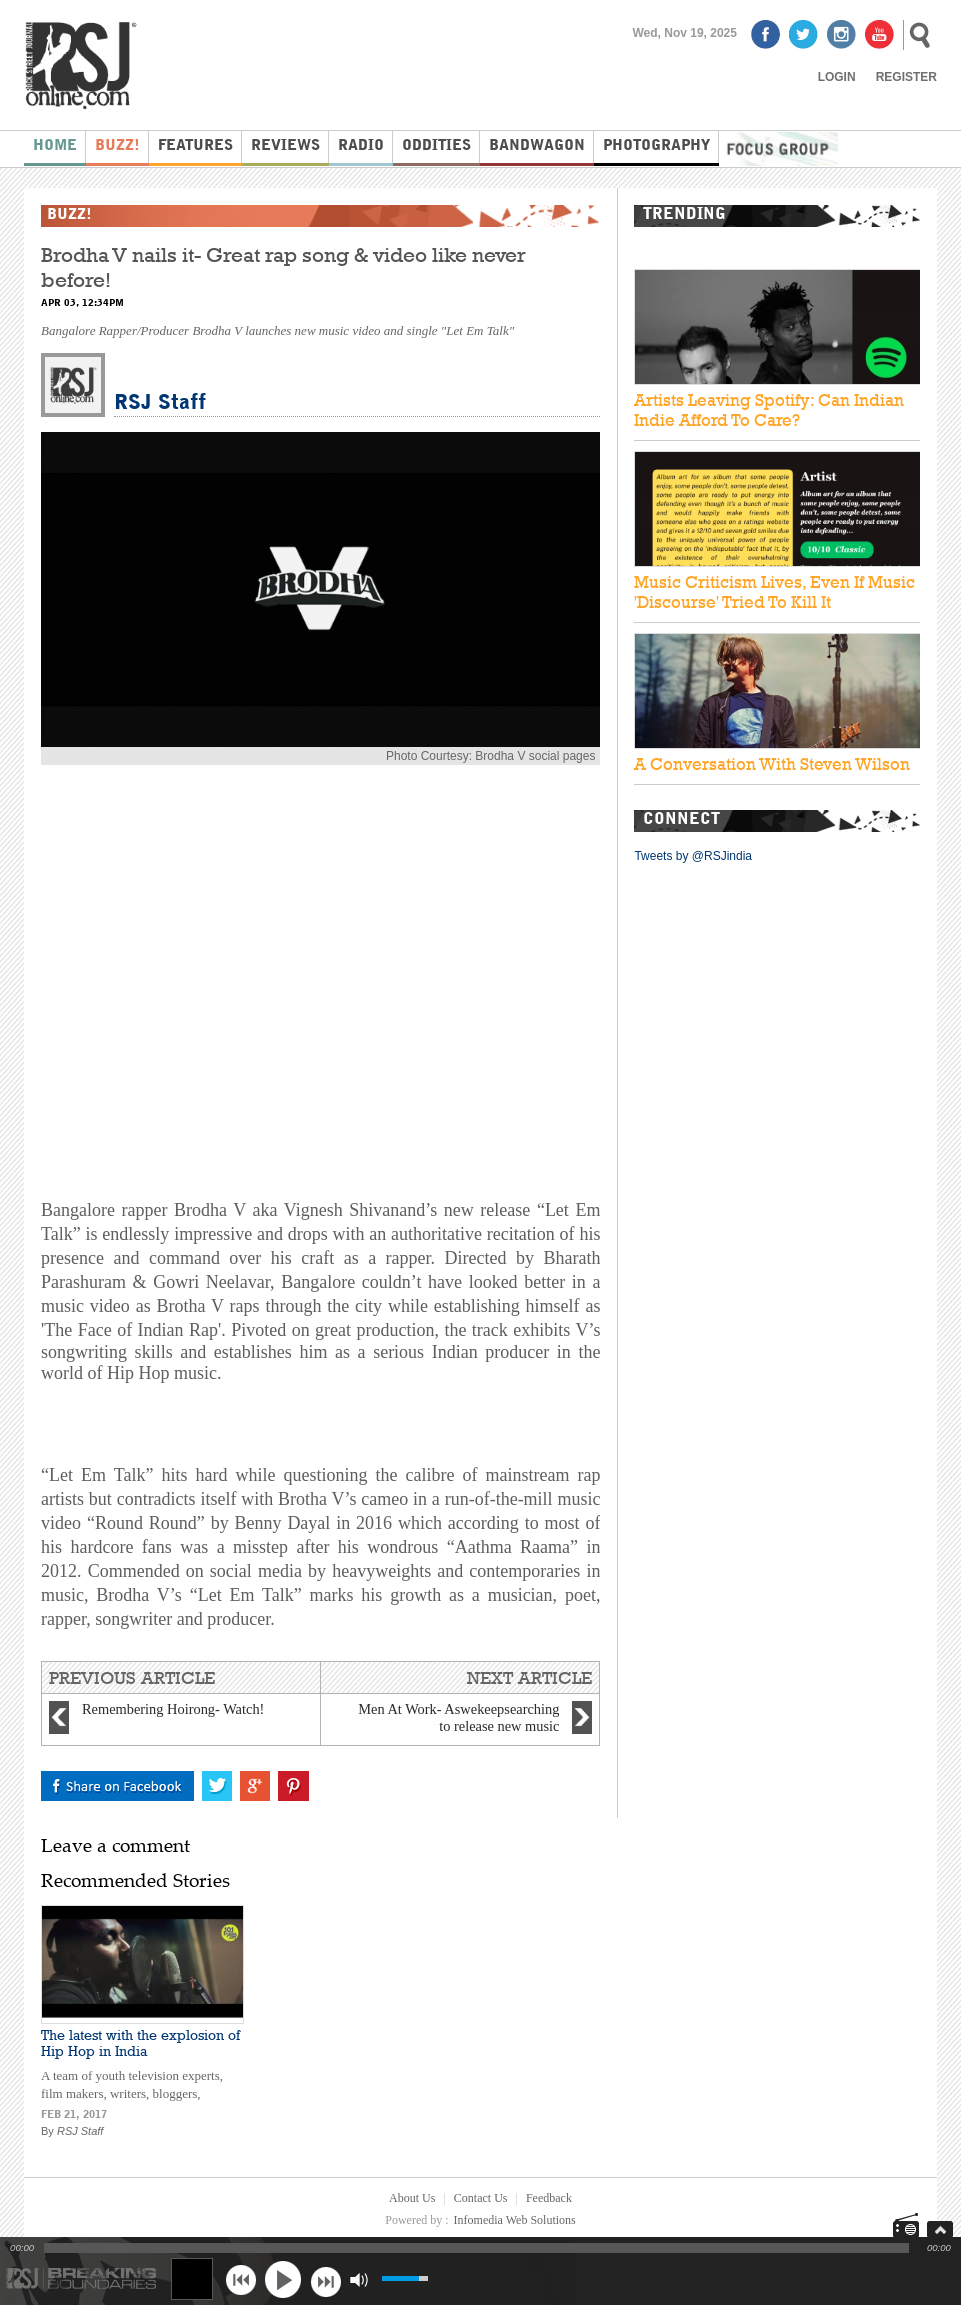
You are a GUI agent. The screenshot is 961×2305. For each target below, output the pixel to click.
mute (358, 2279)
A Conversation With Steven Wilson (772, 764)
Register (906, 77)
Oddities (436, 146)
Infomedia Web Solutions (515, 2220)
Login (837, 77)
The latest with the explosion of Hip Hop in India (140, 2043)
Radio (361, 146)
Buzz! (117, 146)
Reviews (285, 146)
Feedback (549, 2198)
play (283, 2279)
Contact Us (481, 2198)
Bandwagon (537, 146)
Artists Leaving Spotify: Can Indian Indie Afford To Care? (769, 410)
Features (195, 146)
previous (240, 2279)
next (325, 2279)
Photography (656, 146)
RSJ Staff (160, 403)
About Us (412, 2198)
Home (55, 146)
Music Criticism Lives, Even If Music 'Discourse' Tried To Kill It (774, 592)
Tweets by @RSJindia (693, 856)
